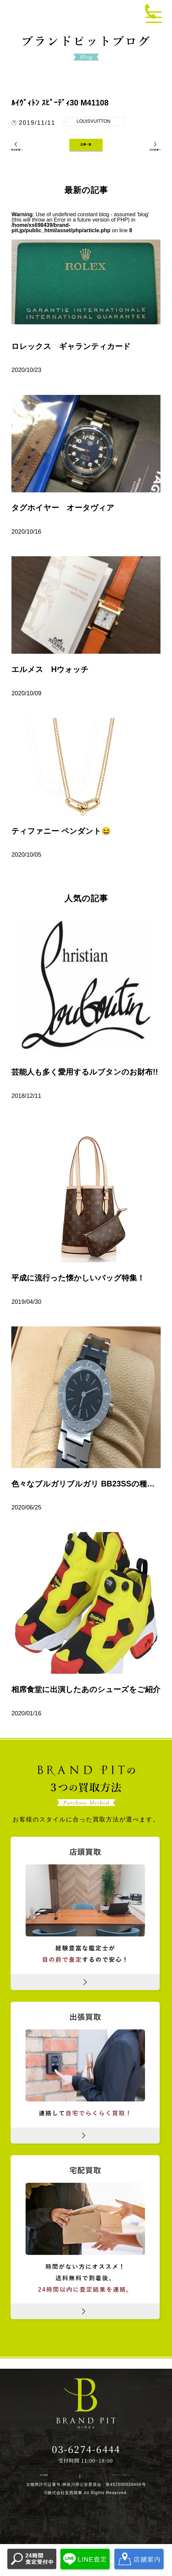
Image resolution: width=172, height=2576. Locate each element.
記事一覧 (86, 152)
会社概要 (48, 2490)
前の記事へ (24, 157)
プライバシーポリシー (110, 2490)
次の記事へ (148, 157)
